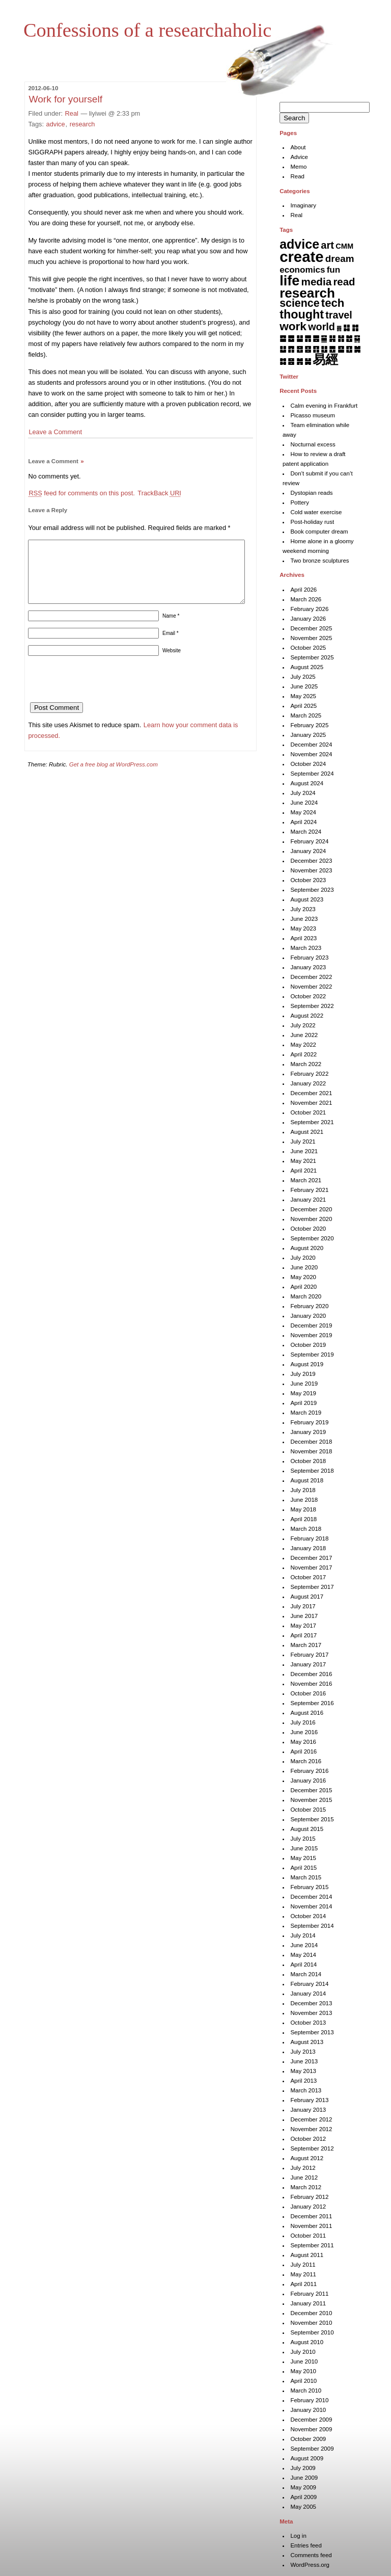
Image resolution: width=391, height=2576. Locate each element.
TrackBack (159, 493)
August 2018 (306, 1480)
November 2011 (311, 2226)
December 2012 (311, 2119)
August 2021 (306, 1132)
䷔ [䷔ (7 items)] (299, 348)
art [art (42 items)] (327, 245)
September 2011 (311, 2245)
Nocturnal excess (312, 444)
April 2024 (303, 822)
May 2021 (303, 1161)
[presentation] (105, 694)
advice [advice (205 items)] (299, 244)
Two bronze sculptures (319, 560)
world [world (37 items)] (321, 326)
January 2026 (308, 619)
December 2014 (311, 1897)
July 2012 (302, 2168)
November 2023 (311, 870)
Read (297, 176)
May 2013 (303, 2071)
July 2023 (302, 909)
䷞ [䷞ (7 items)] (299, 361)
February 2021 (309, 1190)
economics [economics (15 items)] (302, 270)
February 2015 (309, 1887)
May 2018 (303, 1509)
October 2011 (308, 2236)
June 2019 (304, 1383)
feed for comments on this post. (81, 493)
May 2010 (303, 2371)
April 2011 (303, 2284)
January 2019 (308, 1432)
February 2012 (309, 2197)
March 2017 (305, 1645)
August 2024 (306, 783)
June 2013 (304, 2061)
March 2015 (305, 1877)
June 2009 (304, 2478)
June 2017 (304, 1616)
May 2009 (303, 2487)
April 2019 (303, 1403)
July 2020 (302, 1258)
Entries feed (305, 2545)
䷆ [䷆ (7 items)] (346, 327)
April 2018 (303, 1519)
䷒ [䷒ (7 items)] (283, 348)
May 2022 (303, 1045)
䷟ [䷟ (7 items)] (307, 361)
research (82, 124)
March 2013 (305, 2090)
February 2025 (309, 725)
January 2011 (308, 2303)
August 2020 (306, 1248)
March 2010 (305, 2390)
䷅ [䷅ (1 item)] (339, 328)
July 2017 (302, 1606)
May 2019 (303, 1393)
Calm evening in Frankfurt (323, 406)
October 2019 (308, 1345)
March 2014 (305, 1974)
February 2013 (309, 2100)
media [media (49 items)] (316, 281)
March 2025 (305, 715)
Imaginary (303, 205)
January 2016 (308, 1780)
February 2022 (309, 1074)
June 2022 (304, 1035)
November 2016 (311, 1684)
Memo (298, 167)
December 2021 (311, 1093)
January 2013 (308, 2110)
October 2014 (308, 1916)
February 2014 (309, 1984)
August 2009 (306, 2458)
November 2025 (311, 638)
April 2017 (303, 1635)
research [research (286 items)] (307, 293)
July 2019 (302, 1374)
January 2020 (308, 1316)
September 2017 (311, 1587)
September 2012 (311, 2148)
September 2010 (311, 2332)
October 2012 (308, 2139)
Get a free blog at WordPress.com (113, 777)
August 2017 (306, 1597)
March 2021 (305, 1180)
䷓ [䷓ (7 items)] (291, 348)
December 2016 (311, 1674)
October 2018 (308, 1461)
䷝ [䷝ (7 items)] (291, 361)
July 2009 (302, 2468)
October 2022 (308, 996)
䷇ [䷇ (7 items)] (355, 327)
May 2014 (303, 1955)
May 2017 (303, 1626)
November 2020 (311, 1219)
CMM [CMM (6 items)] (344, 246)
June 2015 (304, 1848)
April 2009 (303, 2497)
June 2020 (304, 1267)
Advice (299, 157)
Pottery (299, 502)
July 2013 (302, 2052)
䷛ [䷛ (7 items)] (357, 348)
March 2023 (305, 948)
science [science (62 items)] (299, 303)
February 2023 (309, 957)
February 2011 (309, 2294)
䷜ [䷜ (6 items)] (283, 361)
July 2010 (302, 2352)
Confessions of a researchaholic (147, 30)
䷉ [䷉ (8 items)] (291, 338)
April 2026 (303, 590)
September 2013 (311, 2032)
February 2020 (309, 1306)
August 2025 (306, 667)
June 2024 (304, 803)
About (297, 147)
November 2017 (311, 1567)
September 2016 (311, 1703)
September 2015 (311, 1819)
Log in (298, 2536)
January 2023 (308, 967)
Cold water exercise (316, 512)
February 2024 (309, 841)
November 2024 (311, 754)
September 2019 (311, 1354)
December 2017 (311, 1558)
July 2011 (302, 2265)
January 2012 (308, 2206)
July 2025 (302, 677)
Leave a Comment (55, 432)
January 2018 (308, 1548)
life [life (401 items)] (289, 280)
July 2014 (302, 1935)
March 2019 (305, 1413)
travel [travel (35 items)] (338, 315)
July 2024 (302, 793)
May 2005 (303, 2507)
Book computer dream (319, 531)
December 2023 (311, 861)
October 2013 (308, 2023)
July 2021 (302, 1141)
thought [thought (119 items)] (302, 314)
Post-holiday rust (312, 522)
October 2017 (308, 1577)
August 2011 (306, 2255)
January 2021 (308, 1200)
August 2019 (306, 1364)
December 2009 (311, 2419)
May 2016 (303, 1742)
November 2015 (311, 1800)
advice (55, 124)
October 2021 (308, 1112)
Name (170, 628)
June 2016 (304, 1732)
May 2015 (303, 1858)
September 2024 (311, 774)
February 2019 (309, 1422)
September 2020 (311, 1238)
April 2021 (303, 1170)
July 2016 (302, 1722)
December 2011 (311, 2216)
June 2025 (304, 686)
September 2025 (311, 657)
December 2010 (311, 2313)
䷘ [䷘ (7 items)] (332, 348)
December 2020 (311, 1209)
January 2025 (308, 735)
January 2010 (308, 2410)
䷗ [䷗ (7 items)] (324, 348)
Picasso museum (312, 415)
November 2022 (311, 987)
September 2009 (311, 2449)
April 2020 (303, 1287)
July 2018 (302, 1490)
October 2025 (308, 648)
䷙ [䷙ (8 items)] (341, 348)
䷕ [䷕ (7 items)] (307, 348)
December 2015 (311, 1790)
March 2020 (305, 1296)
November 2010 (311, 2323)
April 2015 (303, 1868)
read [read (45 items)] (344, 281)
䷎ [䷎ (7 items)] (332, 338)
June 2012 (304, 2177)
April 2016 (303, 1751)
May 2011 (303, 2274)
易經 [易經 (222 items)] (325, 359)
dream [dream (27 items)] (339, 258)
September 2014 (311, 1926)
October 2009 (308, 2439)
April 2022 (303, 1054)
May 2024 (303, 812)
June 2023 (304, 919)
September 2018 (311, 1471)
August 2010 (306, 2342)
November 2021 (311, 1103)
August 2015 (306, 1829)
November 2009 (311, 2429)
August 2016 (306, 1713)
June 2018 (304, 1500)
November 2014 (311, 1906)
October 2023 (308, 880)
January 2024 (308, 851)
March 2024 (305, 832)
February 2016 (309, 1771)
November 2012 (311, 2129)
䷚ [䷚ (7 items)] (349, 348)
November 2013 (311, 2013)
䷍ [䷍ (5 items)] (324, 338)
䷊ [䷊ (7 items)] (299, 338)
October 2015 (308, 1810)
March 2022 (305, 1064)
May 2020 (303, 1277)
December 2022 (311, 977)
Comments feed (310, 2555)
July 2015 (302, 1839)
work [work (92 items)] (293, 326)
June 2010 (304, 2361)
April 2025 (303, 706)
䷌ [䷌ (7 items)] (316, 338)
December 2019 (311, 1325)
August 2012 (306, 2158)
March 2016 (305, 1761)
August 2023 (306, 899)
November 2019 (311, 1335)
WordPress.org (309, 2565)
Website (171, 663)
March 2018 (305, 1529)
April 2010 (303, 2381)
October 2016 (308, 1693)
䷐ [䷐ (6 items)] (349, 338)
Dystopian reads (311, 493)
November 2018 (311, 1451)
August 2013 (306, 2042)
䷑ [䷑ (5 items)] (357, 338)
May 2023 (303, 928)
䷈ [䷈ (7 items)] (283, 338)
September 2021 (311, 1122)
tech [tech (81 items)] (333, 303)
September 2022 (311, 1006)
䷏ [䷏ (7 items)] (341, 338)
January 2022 (308, 1083)
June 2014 (304, 1945)
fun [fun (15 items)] (334, 270)
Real (71, 113)
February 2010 (309, 2400)
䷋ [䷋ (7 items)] (307, 338)
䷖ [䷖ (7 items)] (316, 348)
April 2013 (303, 2081)
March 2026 (305, 599)
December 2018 (311, 1442)
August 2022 (306, 1016)
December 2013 (311, 2003)
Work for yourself (65, 99)
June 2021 (304, 1151)
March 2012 (305, 2187)
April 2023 (303, 938)
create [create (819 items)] (301, 256)
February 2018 (309, 1538)
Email (170, 645)
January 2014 (308, 1993)
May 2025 (303, 696)
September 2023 (311, 890)
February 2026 (309, 609)
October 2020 (308, 1229)
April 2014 (303, 1964)
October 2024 (308, 764)
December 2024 (311, 744)
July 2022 (302, 1025)
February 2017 (309, 1655)
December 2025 (311, 628)
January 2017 (308, 1664)
